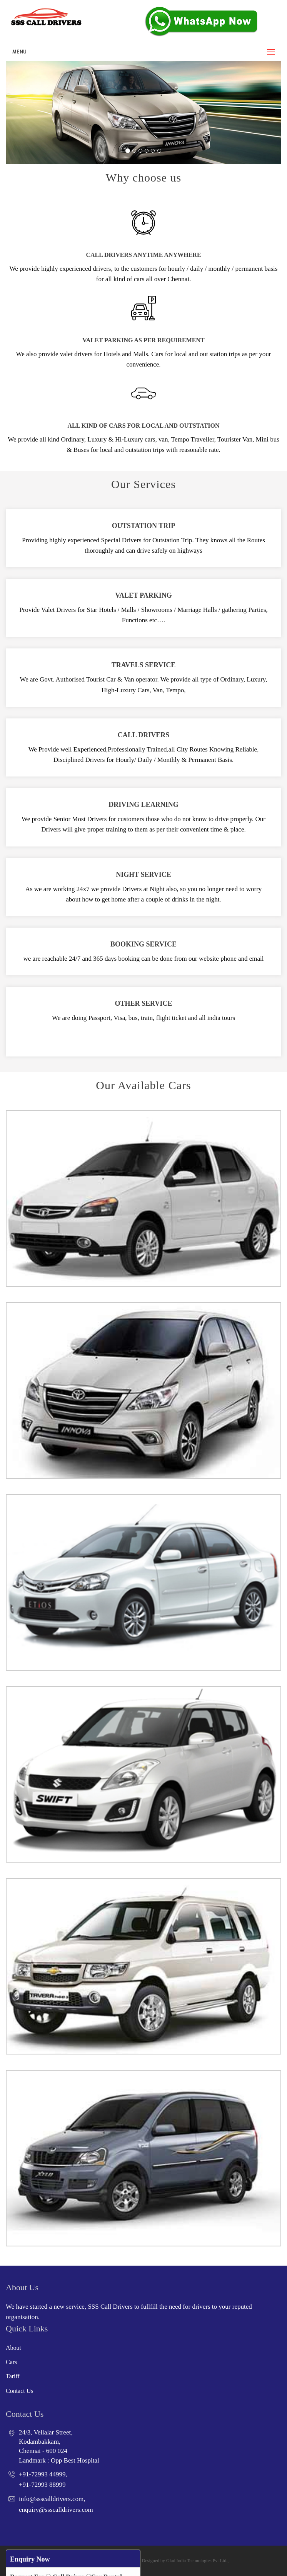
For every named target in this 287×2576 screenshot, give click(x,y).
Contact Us (19, 2391)
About (13, 2347)
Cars (11, 2362)
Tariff (13, 2376)
